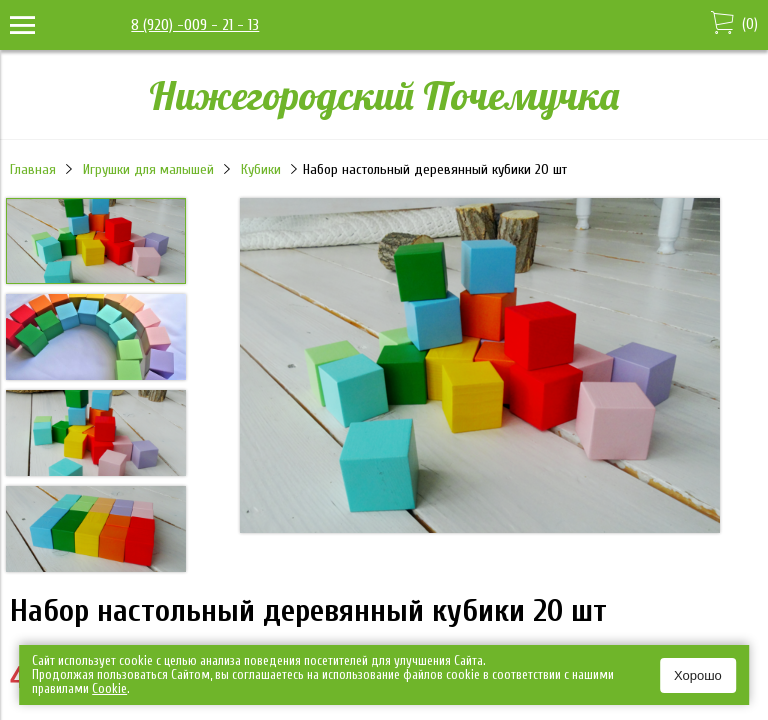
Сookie (109, 688)
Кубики (261, 169)
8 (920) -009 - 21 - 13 (195, 25)
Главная (33, 169)
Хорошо (698, 675)
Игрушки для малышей (148, 169)
